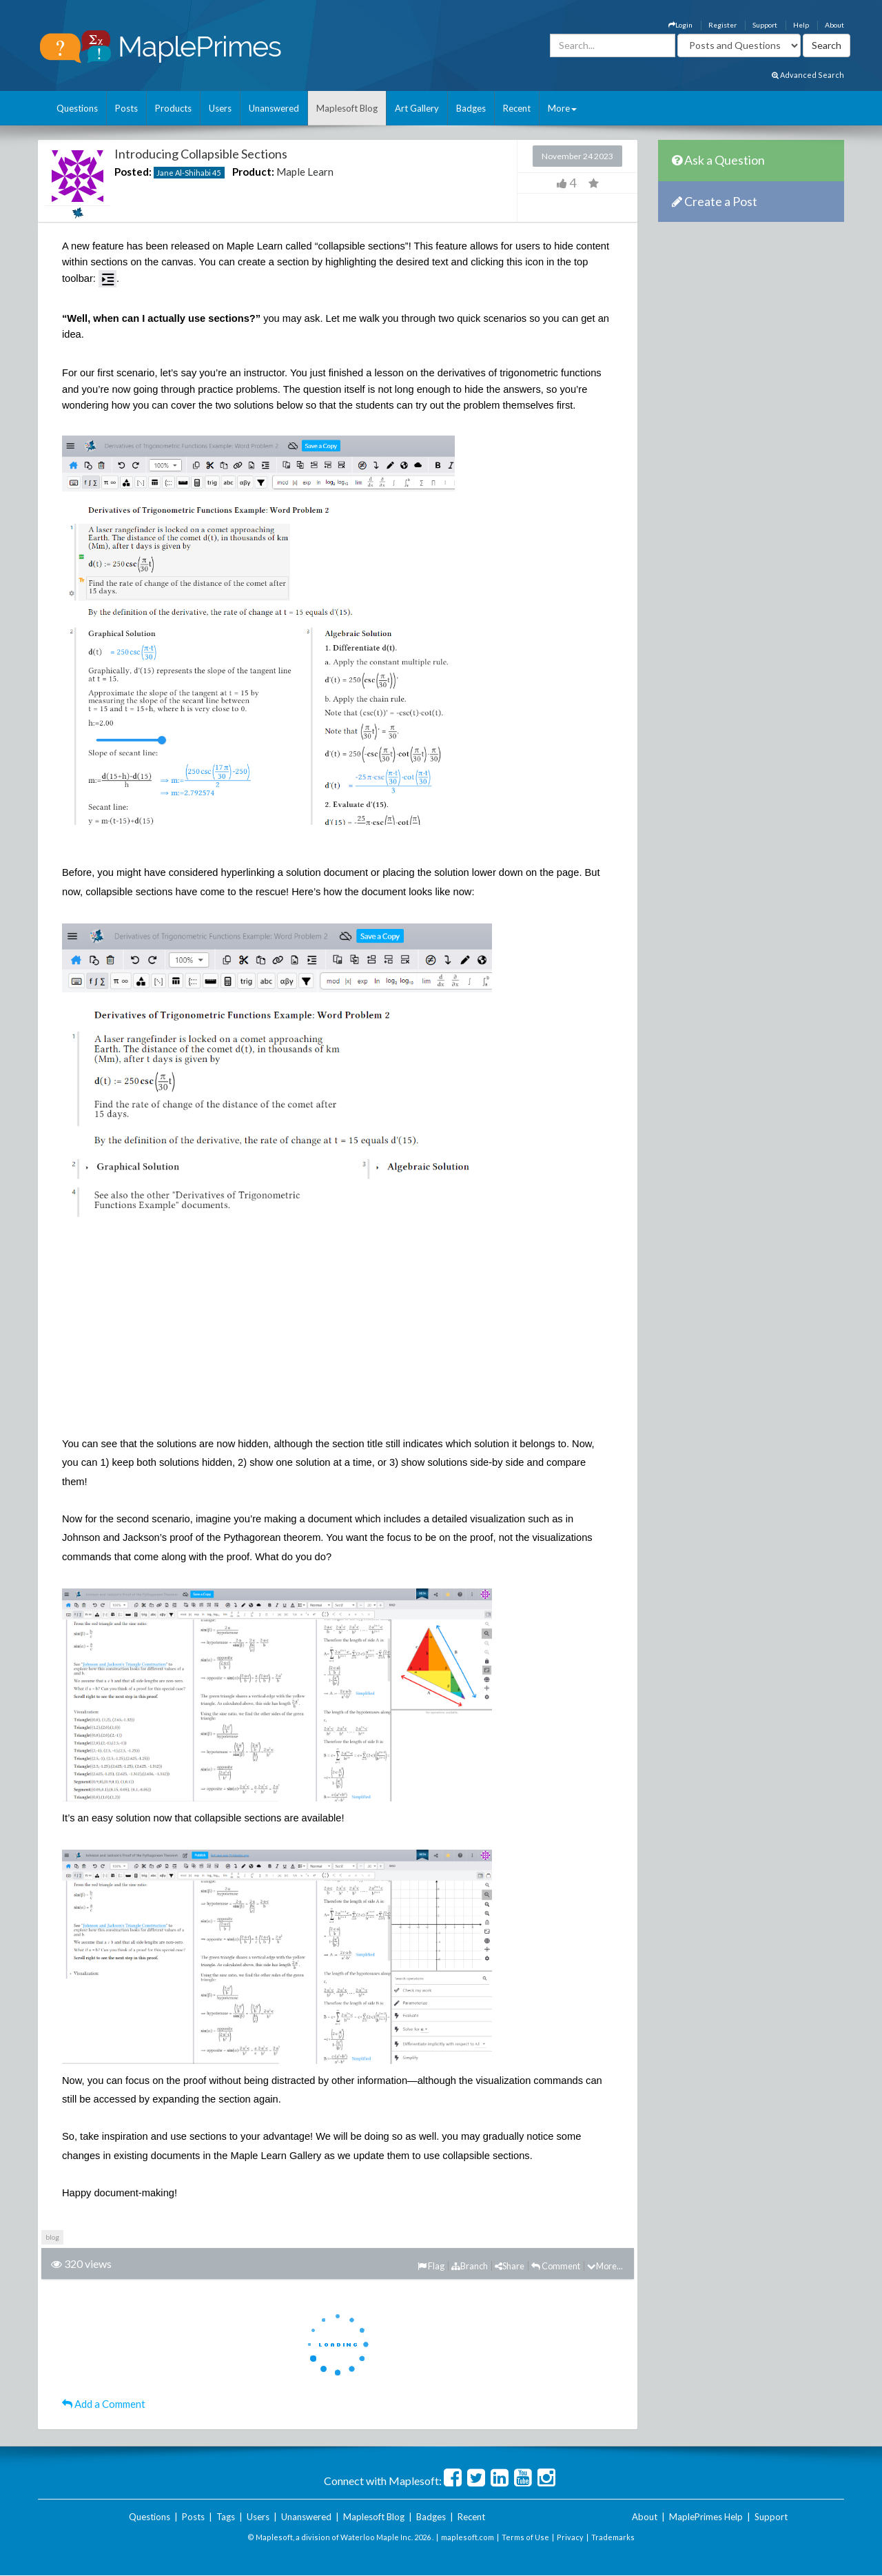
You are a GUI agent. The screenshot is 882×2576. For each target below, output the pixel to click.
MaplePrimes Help (706, 2516)
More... (605, 2265)
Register (722, 25)
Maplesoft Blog (347, 108)
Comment (555, 2265)
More (562, 108)
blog (52, 2237)
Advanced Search (808, 74)
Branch (469, 2265)
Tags (225, 2516)
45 (216, 172)
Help (801, 25)
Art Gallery (417, 108)
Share (509, 2265)
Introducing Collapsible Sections (200, 153)
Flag (431, 2265)
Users (220, 108)
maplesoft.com (467, 2537)
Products (173, 108)
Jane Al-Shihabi (183, 172)
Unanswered (274, 108)
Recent (517, 108)
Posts (126, 108)
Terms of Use (525, 2537)
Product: (253, 171)
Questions (77, 108)
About (834, 25)
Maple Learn (305, 171)
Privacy (570, 2537)
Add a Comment (103, 2404)
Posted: (133, 171)
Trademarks (613, 2537)
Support (764, 25)
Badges (471, 108)
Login (680, 25)
